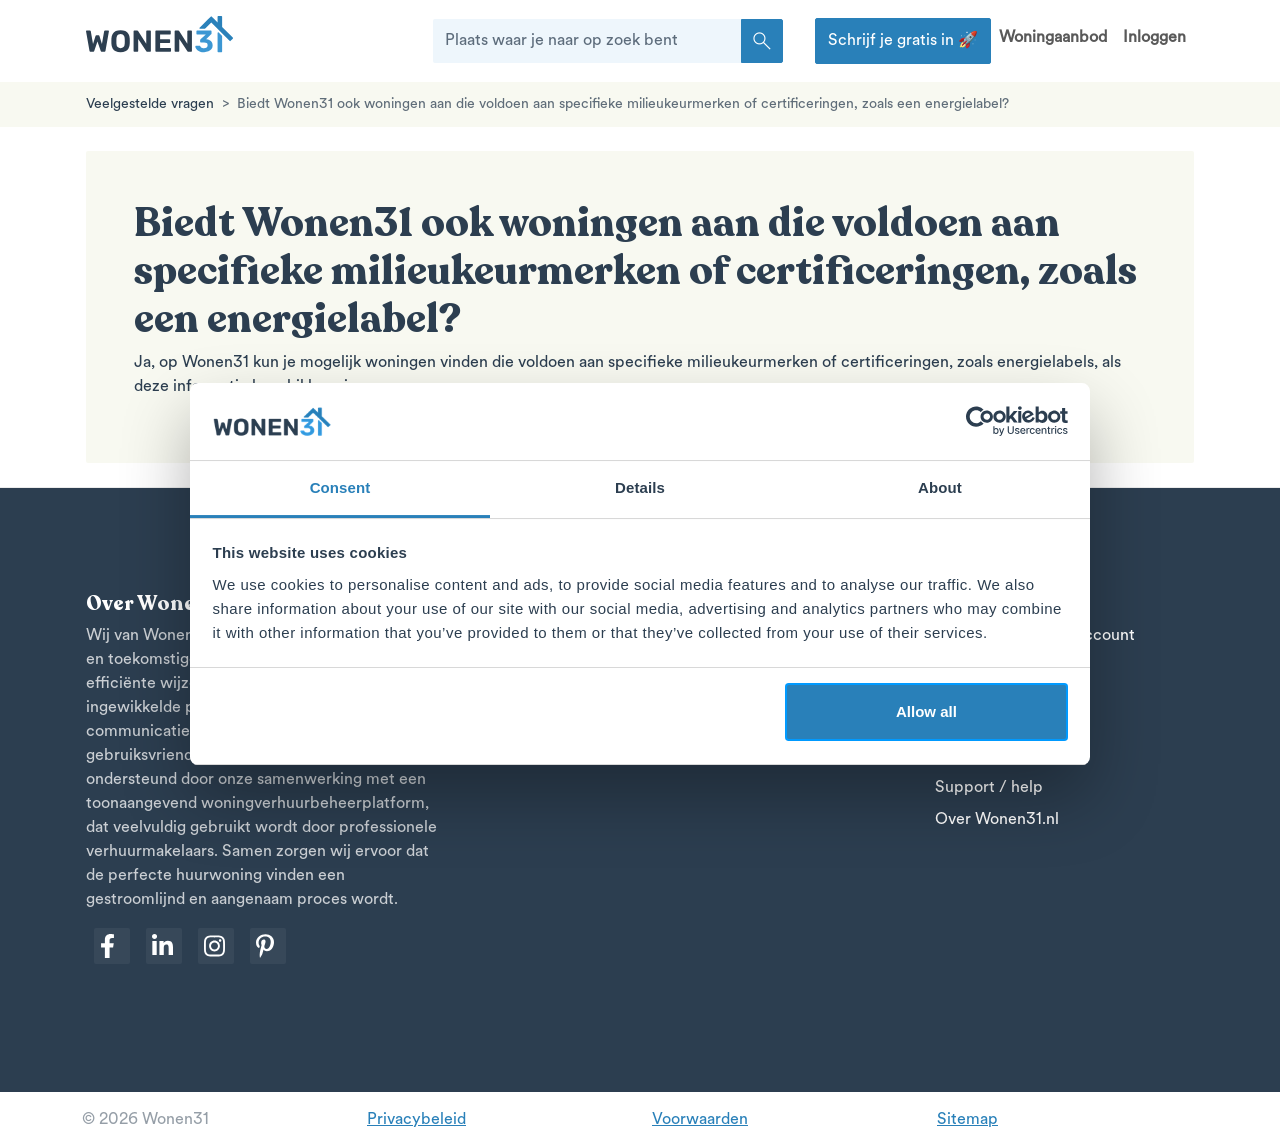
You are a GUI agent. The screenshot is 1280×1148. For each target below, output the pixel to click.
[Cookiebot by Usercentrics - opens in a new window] (980, 422)
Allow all (926, 711)
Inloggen (1154, 38)
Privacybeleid (416, 1120)
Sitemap (967, 1120)
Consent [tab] (340, 487)
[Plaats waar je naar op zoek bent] (587, 41)
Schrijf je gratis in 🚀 (903, 41)
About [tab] (940, 487)
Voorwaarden (700, 1120)
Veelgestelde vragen (150, 104)
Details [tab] (640, 487)
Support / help (989, 788)
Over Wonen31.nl (997, 820)
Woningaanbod (1053, 38)
